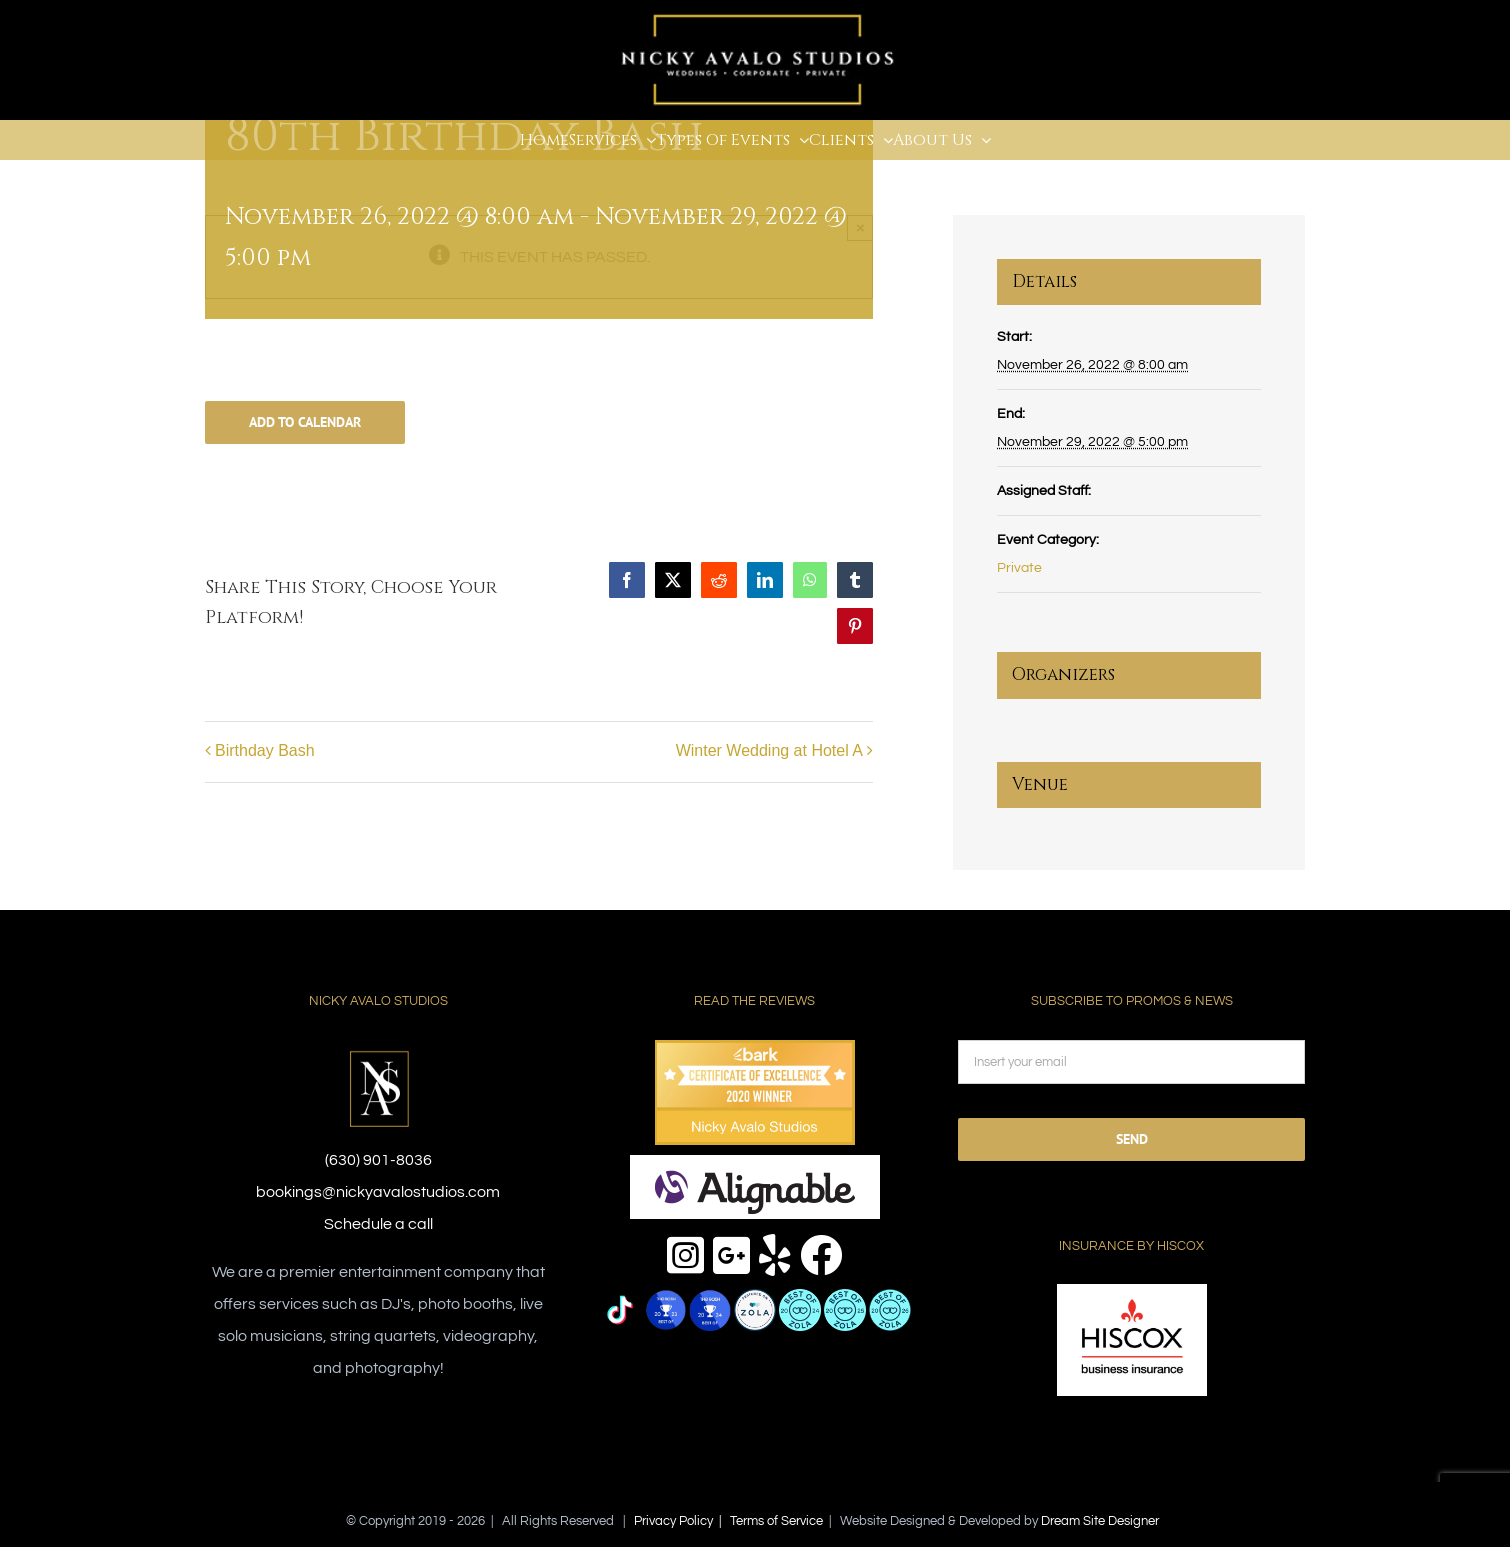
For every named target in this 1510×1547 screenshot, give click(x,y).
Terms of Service (776, 1521)
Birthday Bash (265, 750)
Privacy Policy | (682, 1521)
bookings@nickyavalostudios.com (378, 1192)
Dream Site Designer (1100, 1521)
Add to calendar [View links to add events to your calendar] (305, 422)
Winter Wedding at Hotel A (769, 750)
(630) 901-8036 (378, 1160)
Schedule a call (378, 1224)
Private (1019, 568)
